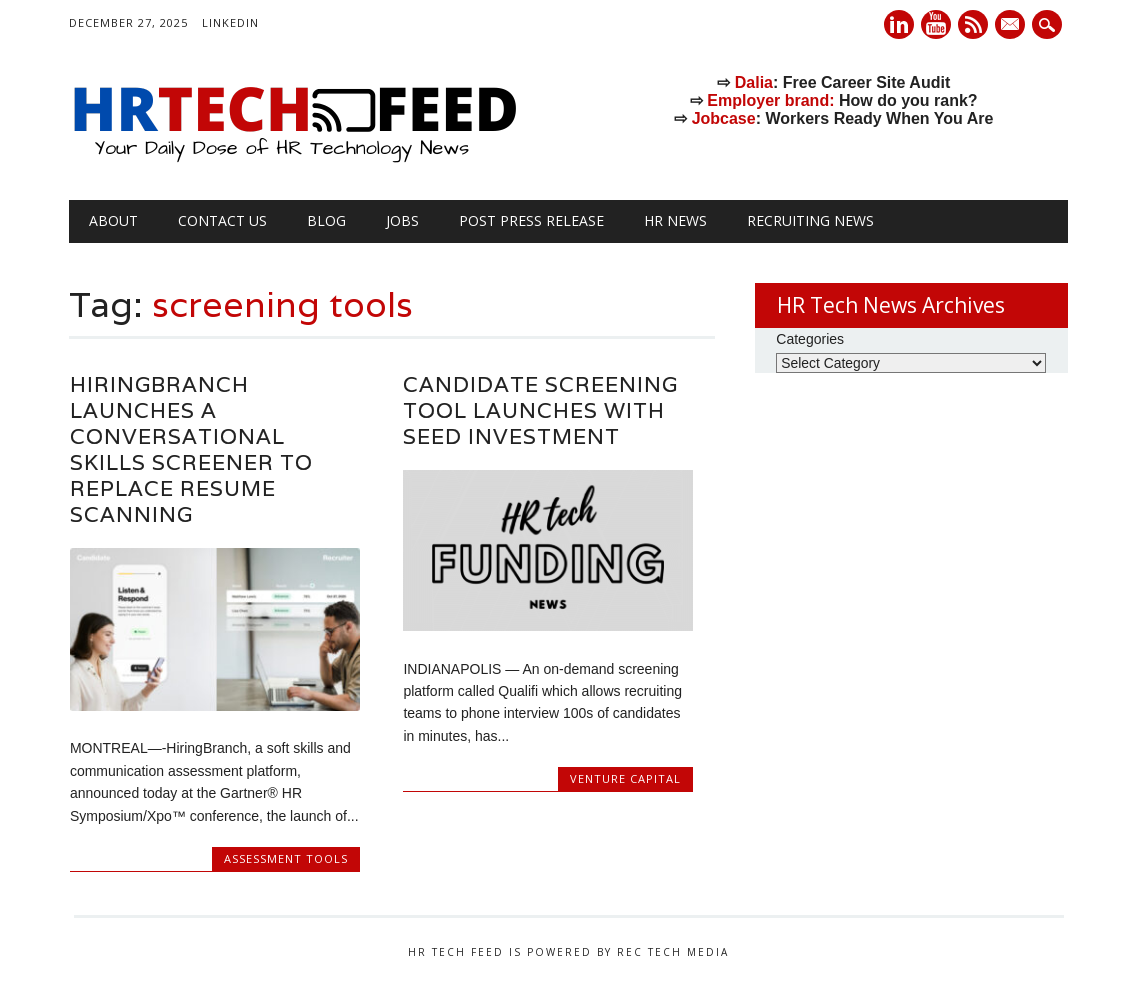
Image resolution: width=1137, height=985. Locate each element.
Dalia (754, 82)
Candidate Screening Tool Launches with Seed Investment (540, 410)
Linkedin (899, 24)
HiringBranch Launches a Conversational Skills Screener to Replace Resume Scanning (191, 449)
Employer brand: (770, 100)
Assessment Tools (286, 858)
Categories (810, 339)
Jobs (402, 220)
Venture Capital (625, 778)
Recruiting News (810, 220)
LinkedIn (230, 22)
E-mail (1012, 26)
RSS (973, 24)
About (113, 220)
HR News (675, 220)
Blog (326, 220)
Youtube (936, 24)
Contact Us (222, 220)
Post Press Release (531, 220)
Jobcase (724, 118)
